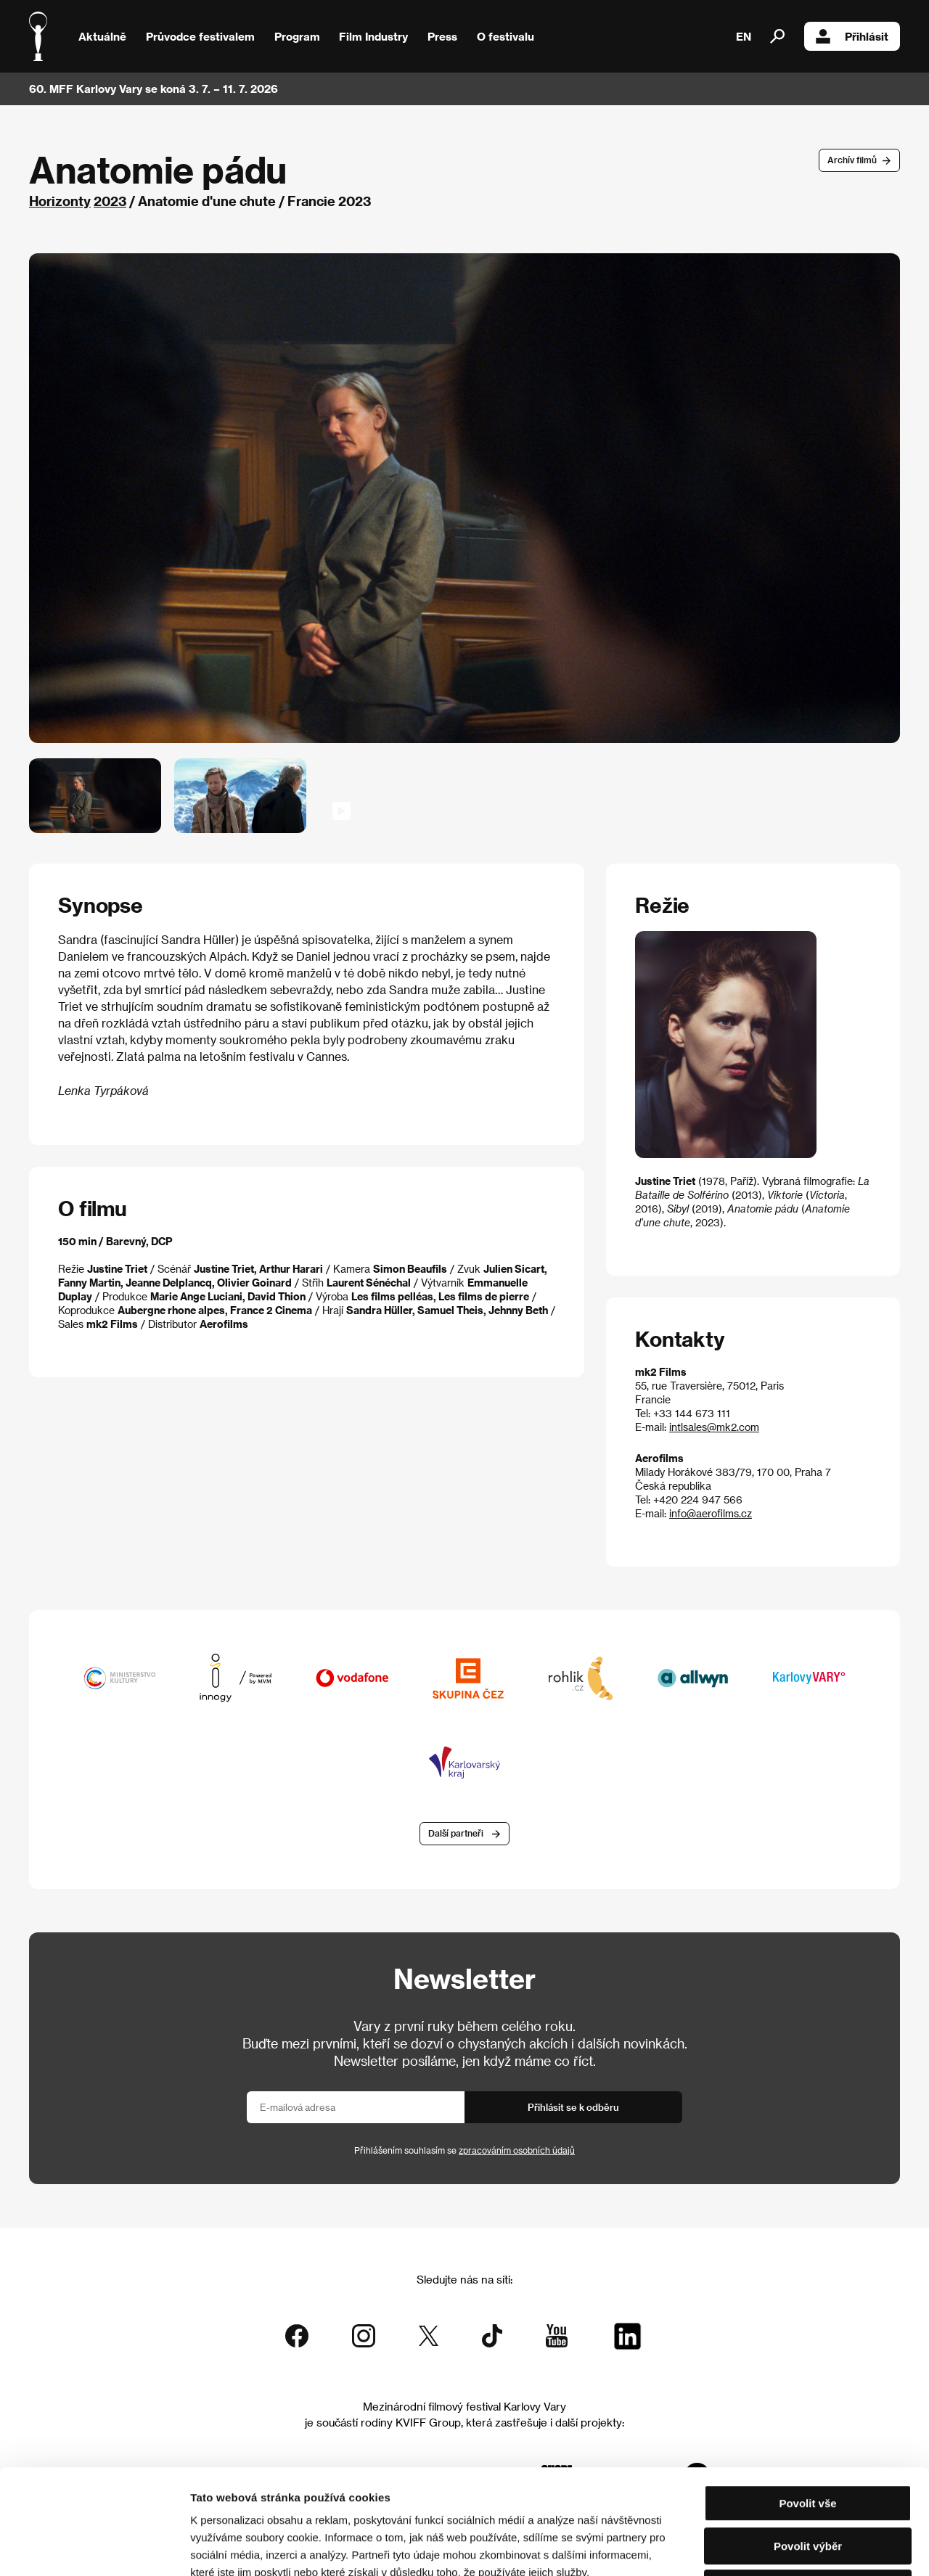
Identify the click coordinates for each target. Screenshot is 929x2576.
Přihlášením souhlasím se (464, 2150)
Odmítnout (807, 2483)
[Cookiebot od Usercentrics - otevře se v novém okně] (93, 2548)
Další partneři (455, 1833)
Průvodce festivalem (200, 36)
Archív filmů (852, 160)
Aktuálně (102, 36)
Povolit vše (807, 2398)
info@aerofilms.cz (710, 1513)
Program (297, 36)
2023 (110, 200)
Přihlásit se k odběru (573, 2106)
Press (442, 36)
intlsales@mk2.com (714, 1427)
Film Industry (373, 36)
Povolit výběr (808, 2441)
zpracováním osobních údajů (517, 2150)
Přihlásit (852, 36)
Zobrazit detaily (763, 2547)
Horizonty (60, 200)
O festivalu (505, 36)
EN (743, 36)
